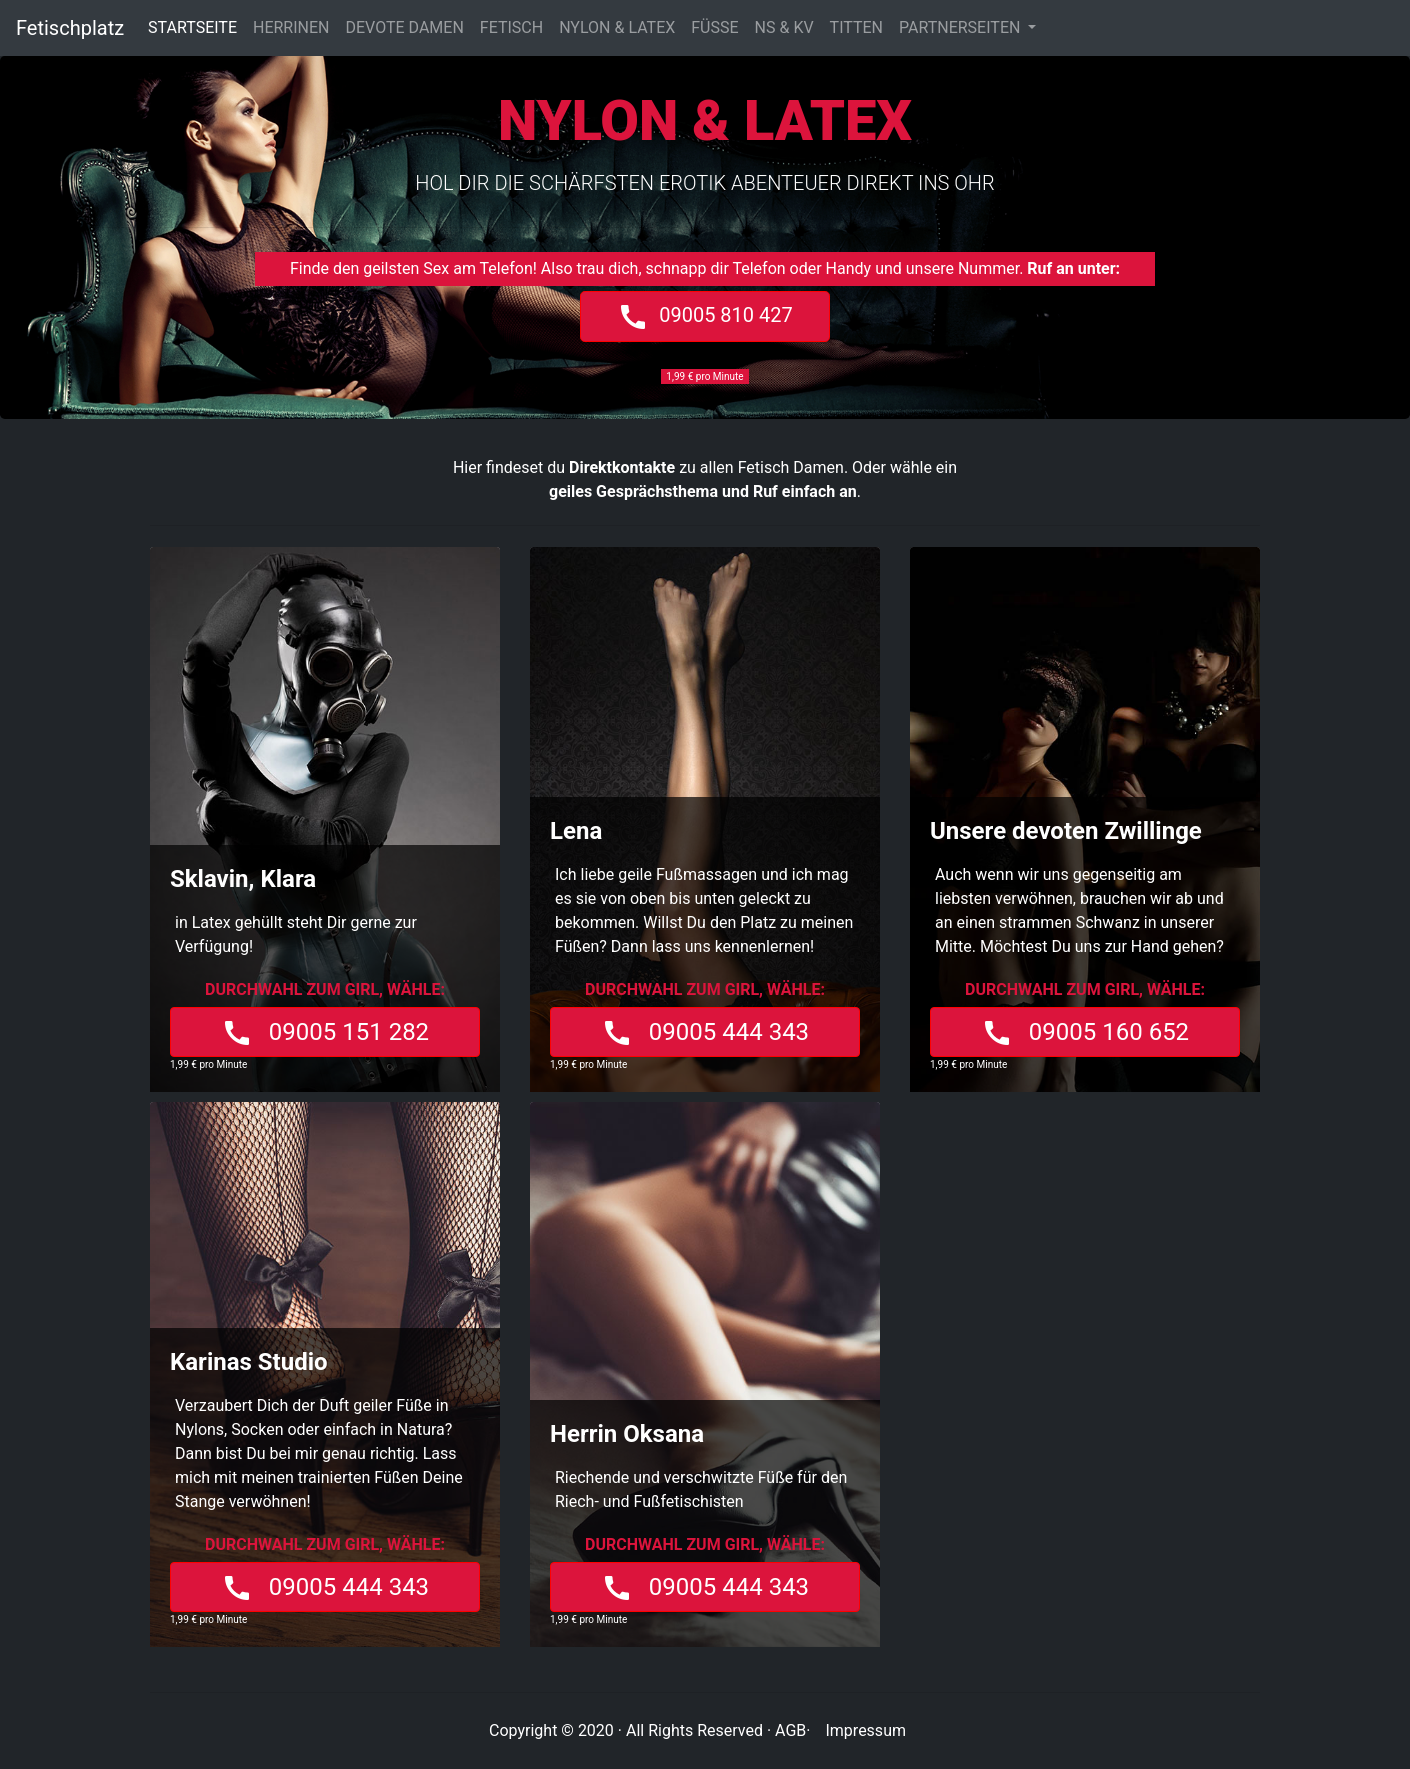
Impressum (865, 1730)
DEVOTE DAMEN (405, 27)
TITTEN (856, 27)
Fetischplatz (70, 28)
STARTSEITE (196, 26)
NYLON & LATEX (617, 27)
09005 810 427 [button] (705, 317)
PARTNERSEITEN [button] (961, 27)
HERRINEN (291, 27)
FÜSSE (714, 27)
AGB (790, 1730)
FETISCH (511, 27)
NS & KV (784, 27)
